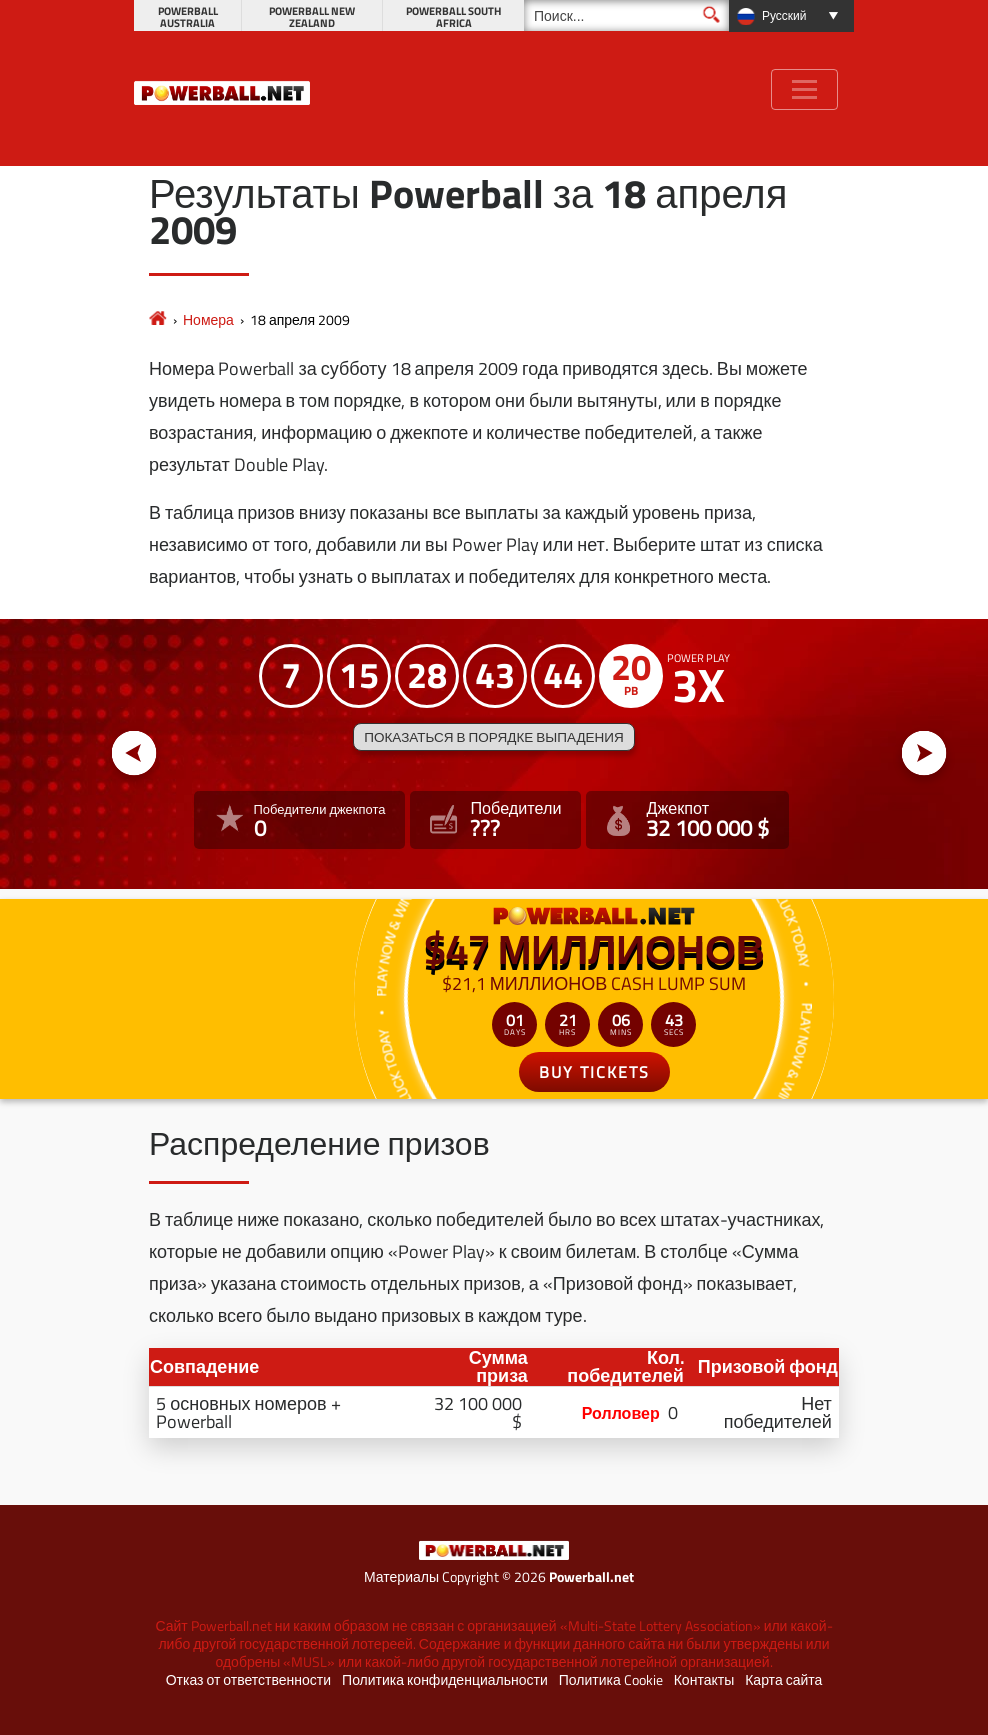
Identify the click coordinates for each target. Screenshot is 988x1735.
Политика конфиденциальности (445, 1680)
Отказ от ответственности (248, 1680)
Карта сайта (783, 1680)
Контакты (704, 1680)
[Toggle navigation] (804, 89)
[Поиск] (626, 15)
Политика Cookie (611, 1680)
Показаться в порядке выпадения (493, 737)
